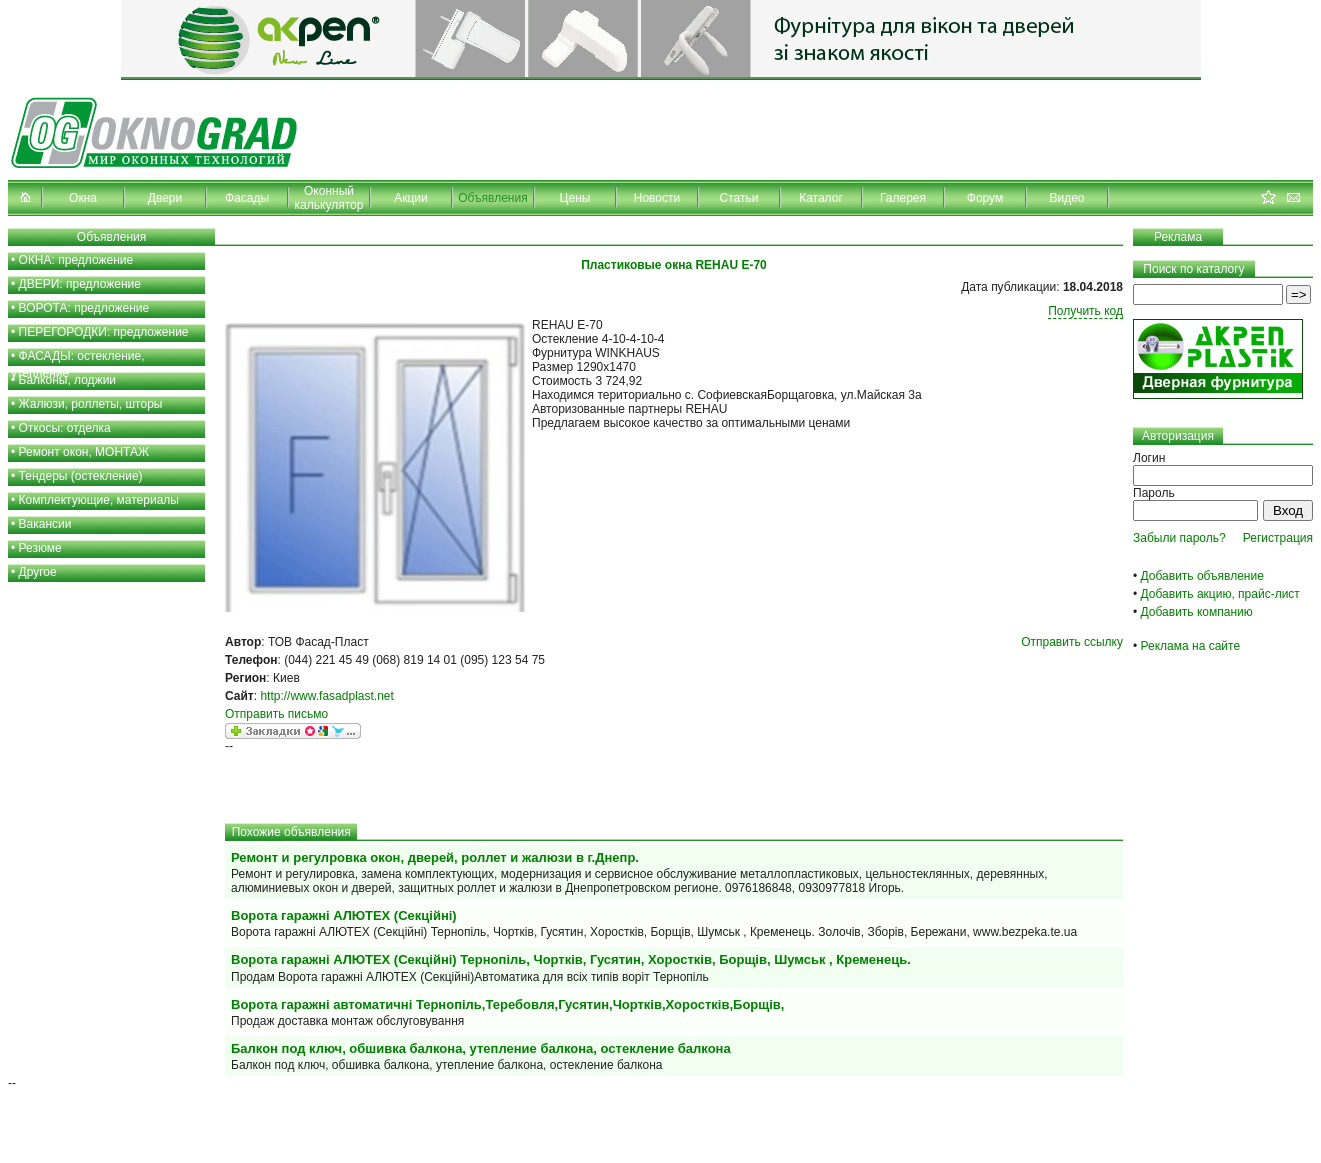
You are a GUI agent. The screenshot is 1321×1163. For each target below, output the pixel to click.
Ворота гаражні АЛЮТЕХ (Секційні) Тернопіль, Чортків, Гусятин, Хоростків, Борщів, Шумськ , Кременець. (571, 959)
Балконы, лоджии (68, 380)
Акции (411, 198)
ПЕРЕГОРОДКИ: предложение (104, 332)
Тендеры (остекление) (81, 476)
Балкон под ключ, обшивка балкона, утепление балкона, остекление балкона (481, 1048)
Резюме (40, 548)
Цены (575, 198)
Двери (165, 198)
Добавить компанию (1197, 612)
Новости (657, 198)
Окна (83, 198)
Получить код (1085, 311)
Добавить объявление (1202, 576)
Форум (985, 198)
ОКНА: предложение (76, 260)
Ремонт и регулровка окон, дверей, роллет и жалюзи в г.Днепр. (435, 857)
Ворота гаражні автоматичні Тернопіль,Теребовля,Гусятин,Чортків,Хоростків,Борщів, (507, 1004)
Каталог (821, 198)
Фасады (247, 198)
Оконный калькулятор (329, 198)
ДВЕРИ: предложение (80, 284)
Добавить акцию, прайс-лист (1220, 594)
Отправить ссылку (1072, 642)
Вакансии (45, 524)
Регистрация (1278, 538)
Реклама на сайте (1191, 646)
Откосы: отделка (65, 428)
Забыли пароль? (1179, 538)
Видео (1066, 198)
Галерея (903, 198)
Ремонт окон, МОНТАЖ (84, 452)
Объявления (492, 198)
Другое (38, 572)
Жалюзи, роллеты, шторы (91, 404)
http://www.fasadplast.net (326, 696)
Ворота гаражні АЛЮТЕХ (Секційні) (344, 915)
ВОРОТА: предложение (84, 308)
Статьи (739, 198)
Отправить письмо (276, 714)
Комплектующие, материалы (99, 500)
